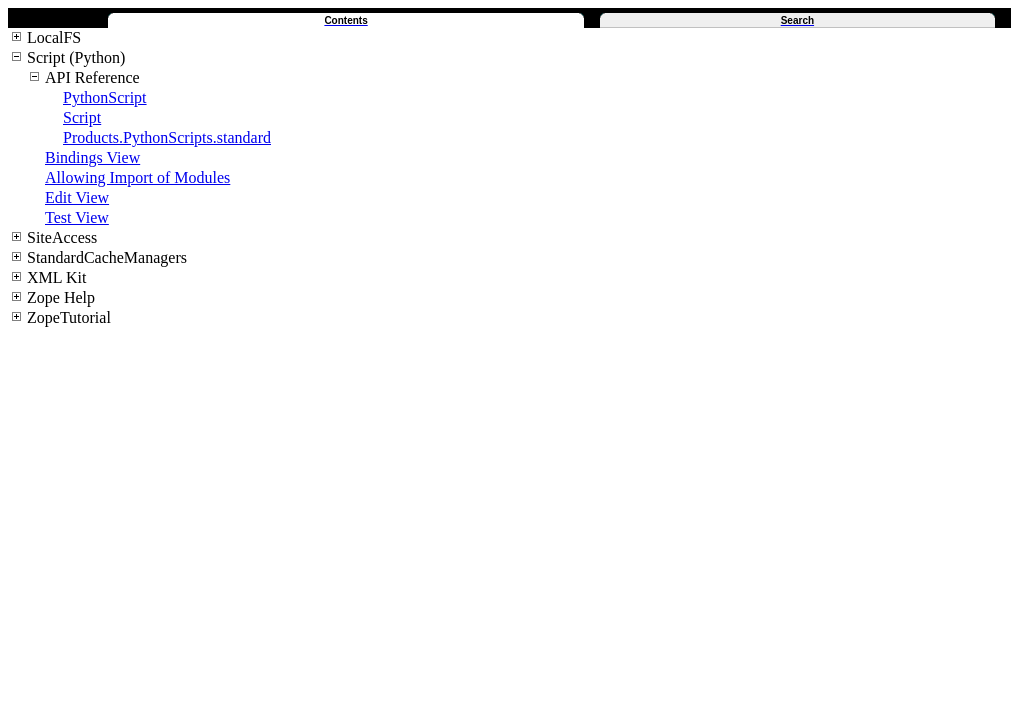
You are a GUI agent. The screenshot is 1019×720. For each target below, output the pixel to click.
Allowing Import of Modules (137, 177)
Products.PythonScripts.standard (167, 137)
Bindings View (92, 157)
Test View (77, 217)
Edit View (77, 197)
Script (82, 117)
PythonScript (105, 97)
